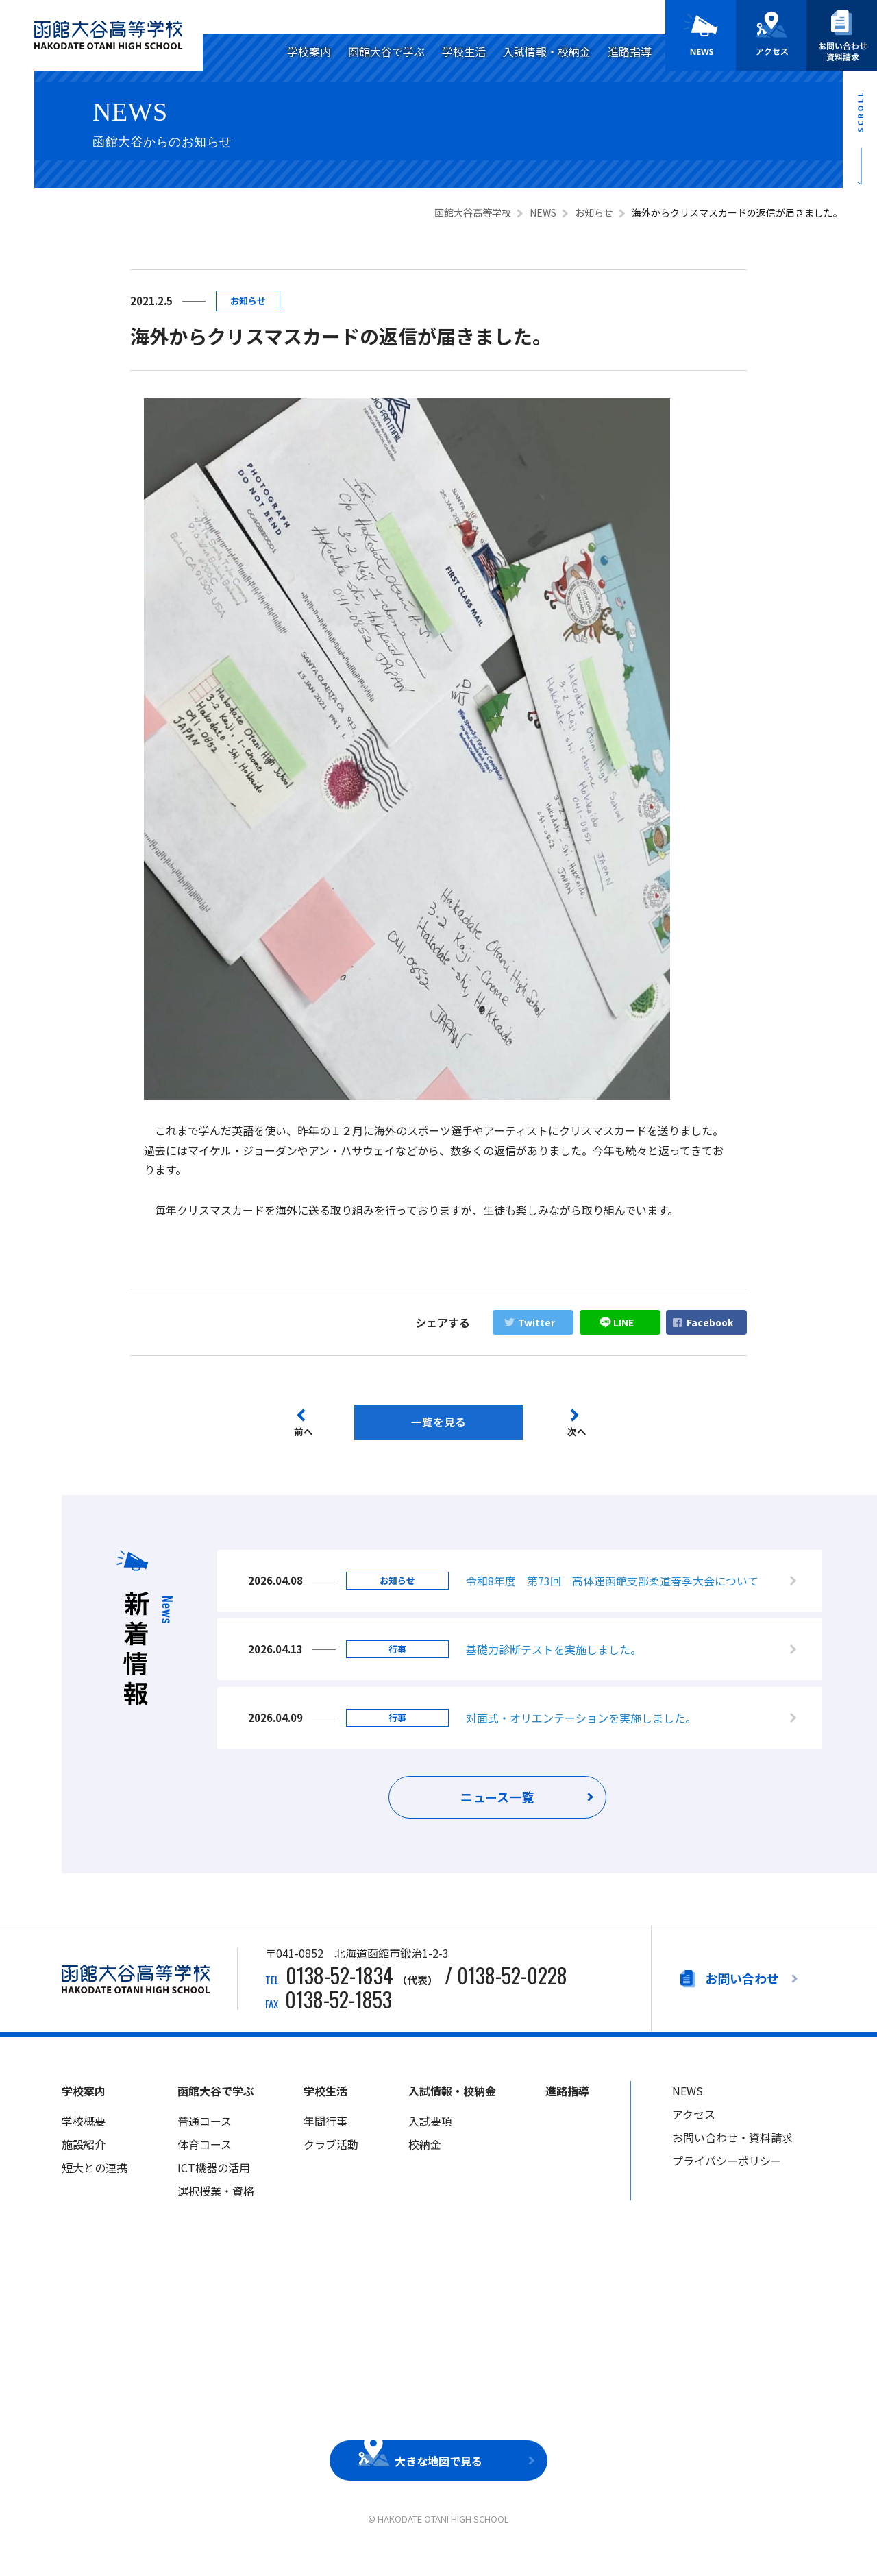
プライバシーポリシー (727, 2180)
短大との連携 (94, 2186)
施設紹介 (84, 2163)
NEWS (687, 2110)
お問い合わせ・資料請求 (732, 2156)
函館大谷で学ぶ (386, 51)
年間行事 (325, 2140)
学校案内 (309, 51)
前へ (302, 1432)
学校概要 (84, 2140)
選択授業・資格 (215, 2210)
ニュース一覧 (497, 1818)
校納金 (424, 2163)
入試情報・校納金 (547, 51)
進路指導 (630, 51)
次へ (580, 1432)
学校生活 (464, 51)
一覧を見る (438, 1422)
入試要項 (430, 2140)
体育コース (204, 2163)
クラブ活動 (331, 2163)
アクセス (693, 2133)
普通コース (204, 2140)
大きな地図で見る (438, 2480)
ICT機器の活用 (213, 2186)
